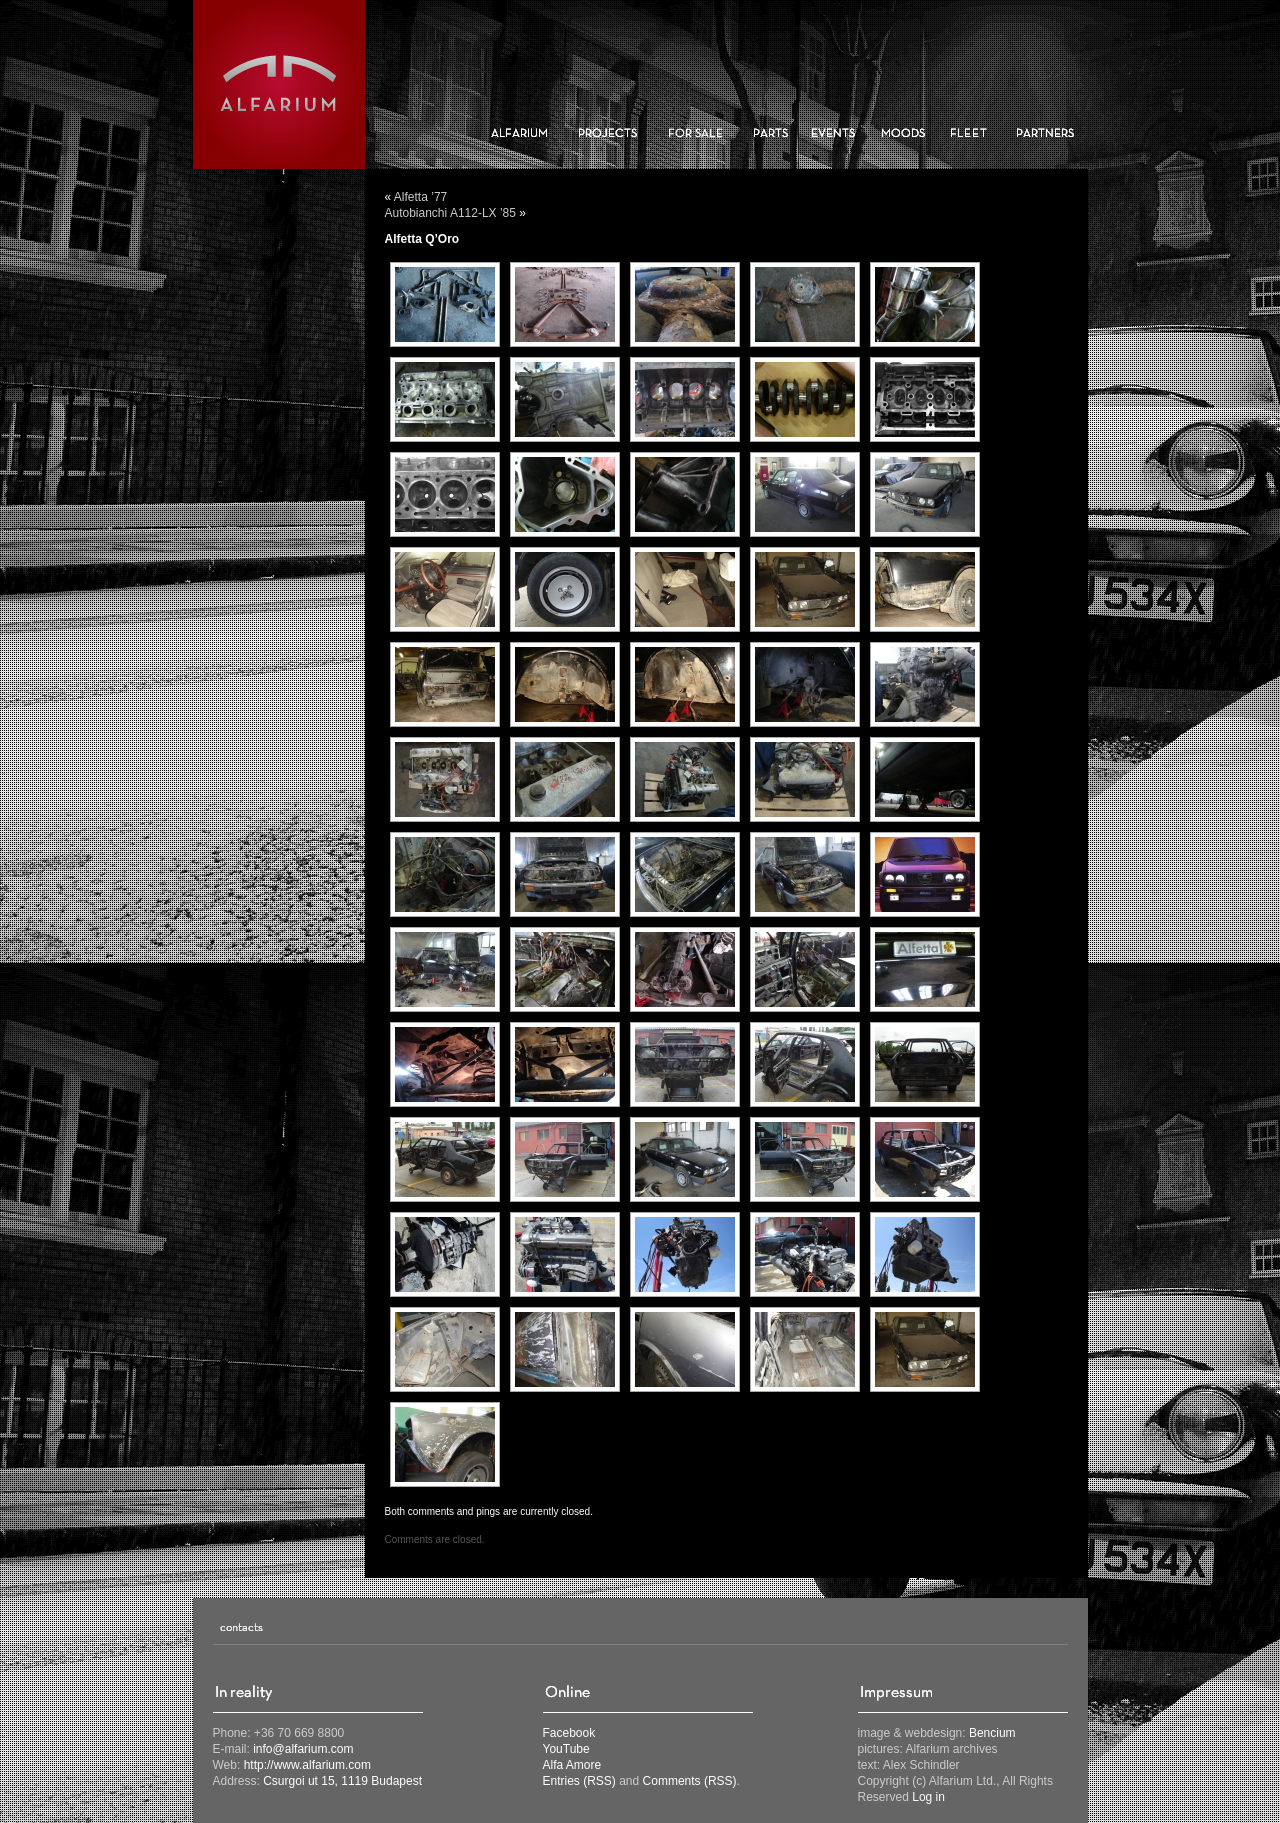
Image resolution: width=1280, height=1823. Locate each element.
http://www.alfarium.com (307, 1765)
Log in (928, 1797)
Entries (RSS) (579, 1781)
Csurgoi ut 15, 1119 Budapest (342, 1781)
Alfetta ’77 (420, 197)
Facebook (569, 1733)
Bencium (992, 1733)
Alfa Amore (572, 1765)
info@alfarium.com (303, 1749)
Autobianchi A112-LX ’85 (450, 213)
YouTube (566, 1749)
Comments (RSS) (690, 1781)
